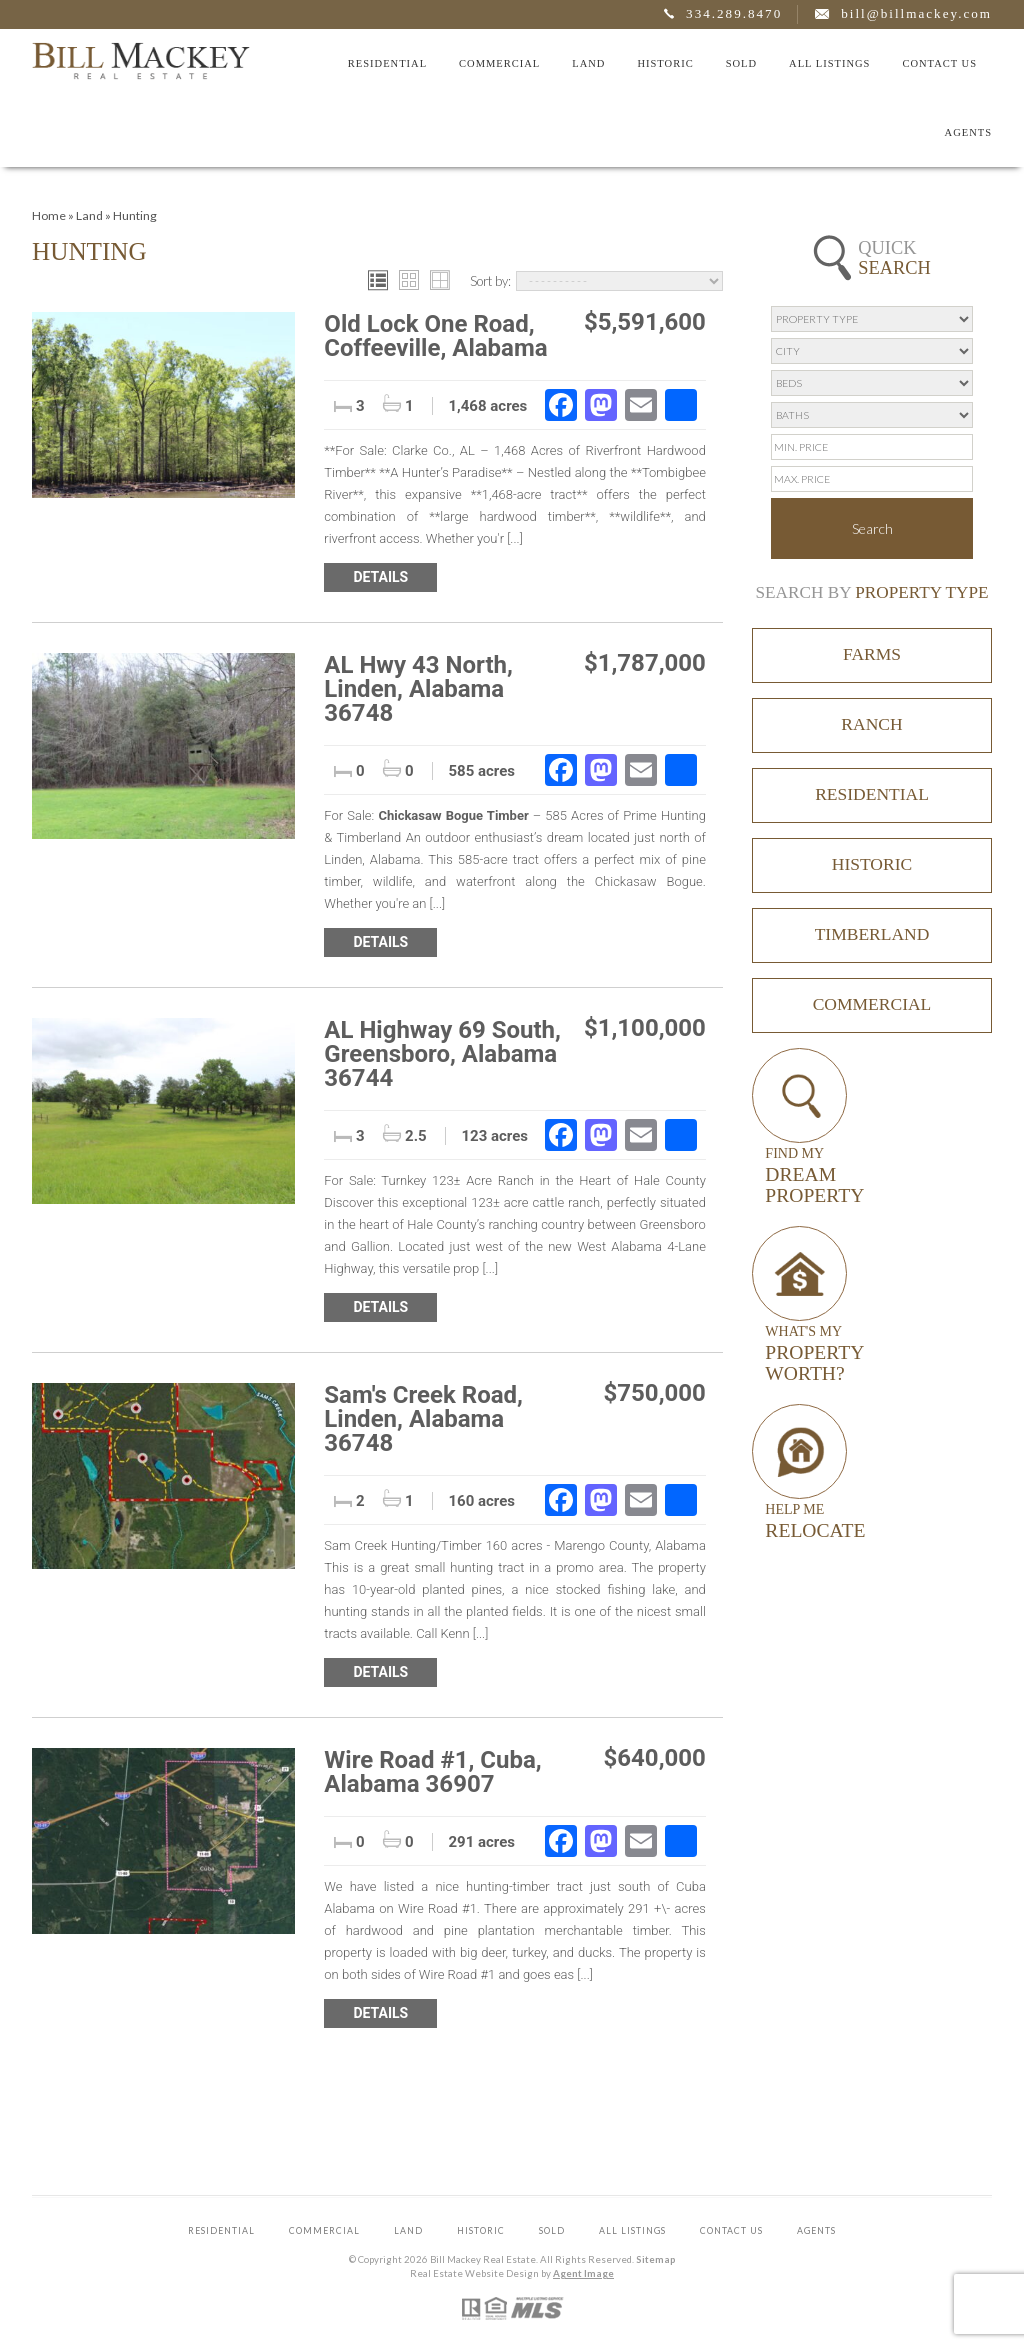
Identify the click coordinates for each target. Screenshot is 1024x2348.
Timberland (872, 934)
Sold (741, 63)
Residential (387, 63)
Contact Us (939, 63)
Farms (872, 654)
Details (380, 577)
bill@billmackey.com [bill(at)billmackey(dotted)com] (916, 13)
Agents (968, 132)
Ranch (871, 724)
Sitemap (656, 2259)
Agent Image (583, 2273)
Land (588, 63)
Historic (665, 63)
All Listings (829, 63)
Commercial (499, 63)
